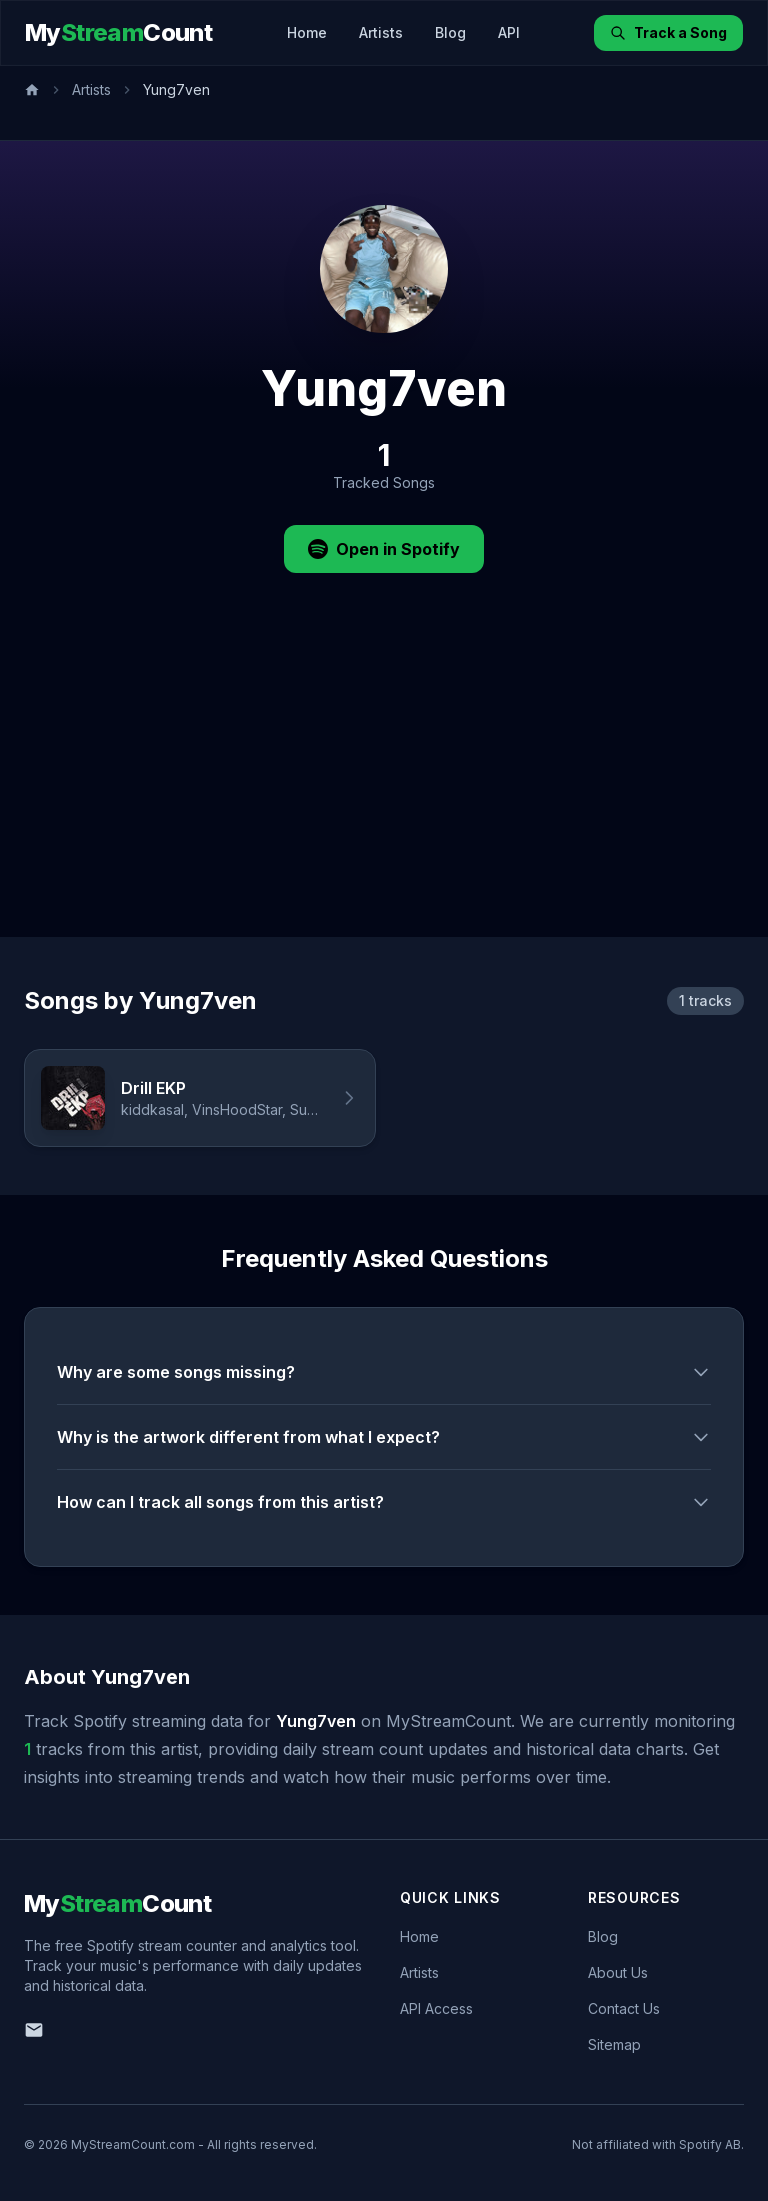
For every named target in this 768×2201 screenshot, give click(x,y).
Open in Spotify (384, 549)
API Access (436, 2008)
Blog (450, 32)
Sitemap (614, 2044)
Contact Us (624, 2008)
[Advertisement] (384, 787)
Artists (381, 32)
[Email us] (34, 2030)
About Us (618, 1972)
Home (307, 32)
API (509, 32)
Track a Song (668, 32)
